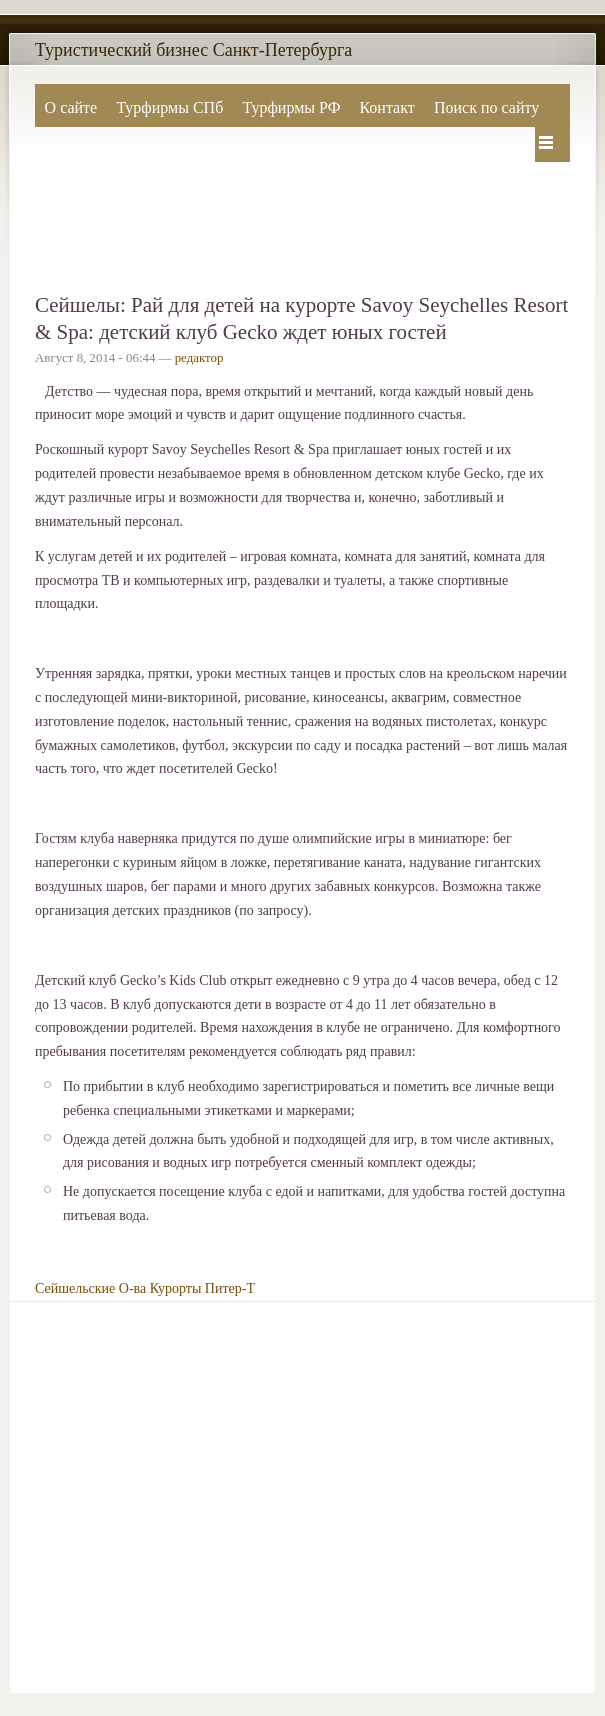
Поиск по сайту (486, 107)
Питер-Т (230, 1288)
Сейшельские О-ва (90, 1288)
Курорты (176, 1288)
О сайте (71, 107)
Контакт (386, 107)
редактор (199, 358)
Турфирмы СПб (169, 107)
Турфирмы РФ (291, 107)
